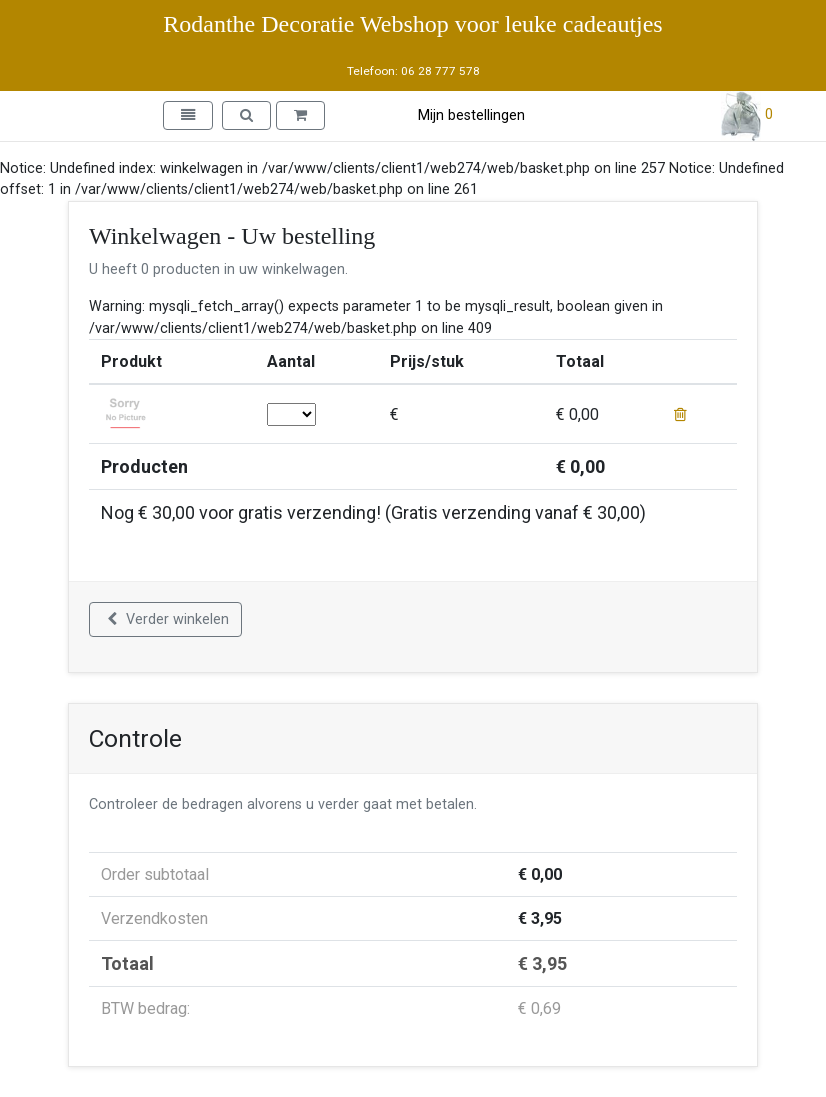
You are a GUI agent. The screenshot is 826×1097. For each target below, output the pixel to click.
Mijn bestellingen (471, 115)
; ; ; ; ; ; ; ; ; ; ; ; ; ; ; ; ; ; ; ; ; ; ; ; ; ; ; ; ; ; (291, 414)
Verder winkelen (168, 619)
